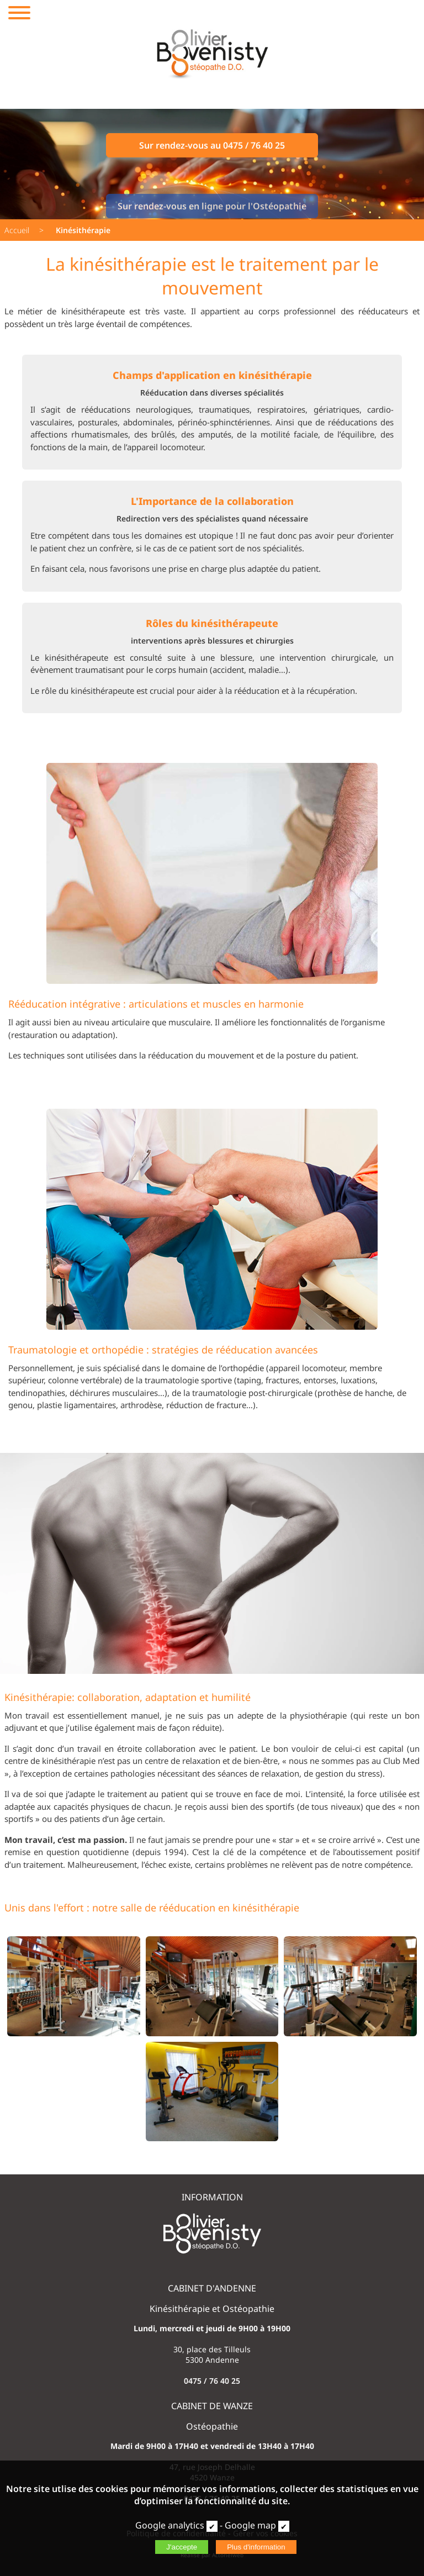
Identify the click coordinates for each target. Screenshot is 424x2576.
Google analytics (169, 2525)
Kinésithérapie (83, 230)
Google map (250, 2525)
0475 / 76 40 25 (212, 2380)
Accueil (16, 230)
